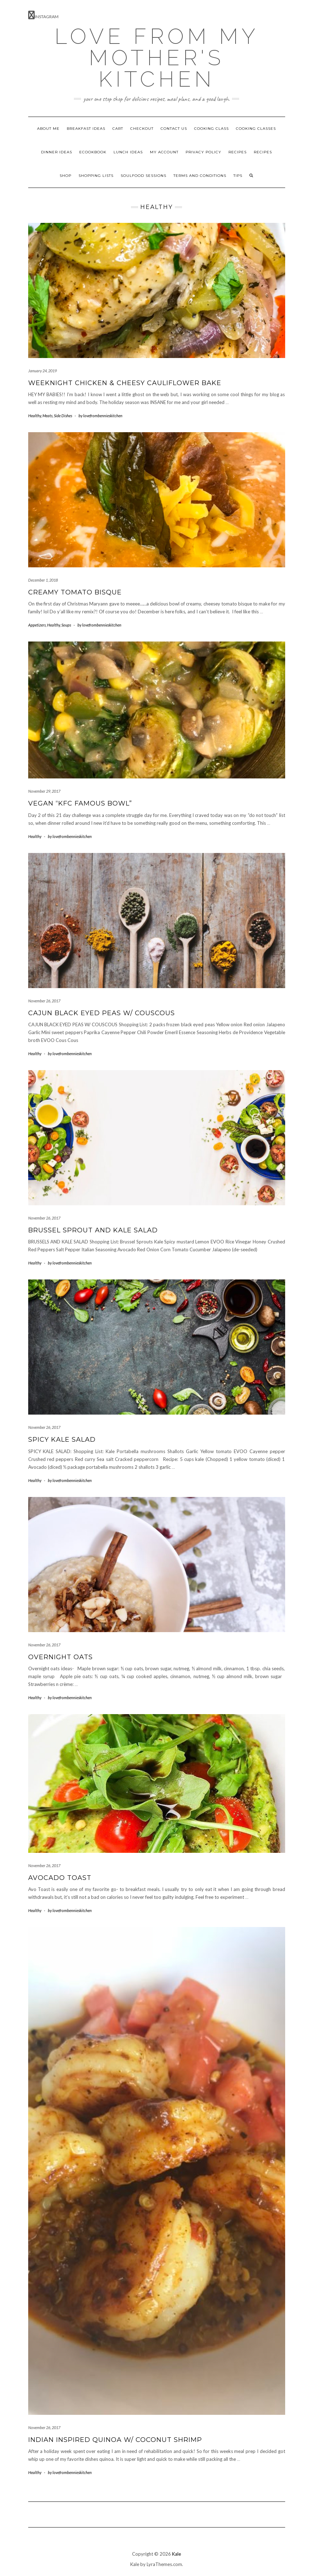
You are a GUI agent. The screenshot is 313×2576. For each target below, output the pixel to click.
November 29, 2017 (44, 791)
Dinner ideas (56, 152)
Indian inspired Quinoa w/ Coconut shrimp (115, 2440)
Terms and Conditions (199, 175)
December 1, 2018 (43, 580)
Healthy (34, 415)
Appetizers (37, 625)
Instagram (43, 15)
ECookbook (92, 152)
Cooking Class (211, 128)
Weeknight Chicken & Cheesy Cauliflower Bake (124, 383)
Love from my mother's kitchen (157, 58)
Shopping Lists (96, 175)
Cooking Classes (256, 128)
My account (164, 152)
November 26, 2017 (44, 1000)
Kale (176, 2554)
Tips (237, 175)
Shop (65, 175)
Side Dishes (63, 415)
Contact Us (174, 128)
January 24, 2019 (42, 370)
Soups (66, 625)
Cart (117, 128)
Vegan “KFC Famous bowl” (80, 803)
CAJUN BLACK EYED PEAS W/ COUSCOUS (101, 1013)
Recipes (237, 152)
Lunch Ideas (128, 152)
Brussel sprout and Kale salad (93, 1230)
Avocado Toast (59, 1878)
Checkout (141, 128)
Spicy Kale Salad (62, 1439)
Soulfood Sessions (143, 175)
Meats (47, 415)
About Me (48, 128)
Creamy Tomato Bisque (75, 592)
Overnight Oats (60, 1657)
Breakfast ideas (86, 128)
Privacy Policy (203, 152)
